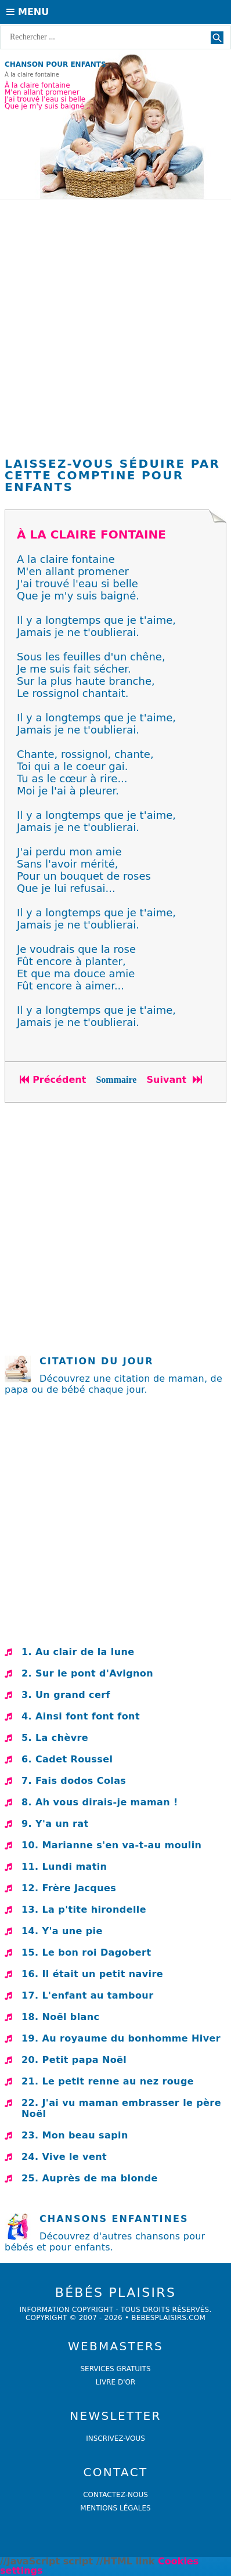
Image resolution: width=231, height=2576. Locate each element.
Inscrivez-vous (115, 2438)
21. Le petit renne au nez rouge (107, 2081)
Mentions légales (115, 2508)
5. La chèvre (54, 1737)
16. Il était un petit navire (92, 1973)
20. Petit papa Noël (74, 2059)
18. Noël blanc (60, 2016)
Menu (27, 11)
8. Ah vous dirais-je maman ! (99, 1802)
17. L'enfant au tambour (87, 1995)
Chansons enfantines (113, 2218)
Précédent (53, 1079)
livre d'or (116, 2382)
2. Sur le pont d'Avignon (87, 1673)
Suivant (175, 1079)
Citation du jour (96, 1361)
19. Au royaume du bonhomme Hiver (121, 2038)
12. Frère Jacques (68, 1888)
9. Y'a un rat (55, 1823)
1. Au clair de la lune (77, 1651)
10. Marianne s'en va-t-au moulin (111, 1845)
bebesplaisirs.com (168, 2318)
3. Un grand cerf (65, 1694)
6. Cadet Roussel (67, 1759)
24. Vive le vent (64, 2156)
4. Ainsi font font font (80, 1716)
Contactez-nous (115, 2495)
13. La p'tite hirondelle (83, 1909)
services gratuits (115, 2369)
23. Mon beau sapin (74, 2135)
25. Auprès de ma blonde (89, 2178)
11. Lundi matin (64, 1866)
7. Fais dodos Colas (73, 1780)
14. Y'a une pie (62, 1930)
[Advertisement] (115, 331)
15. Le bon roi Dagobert (86, 1952)
